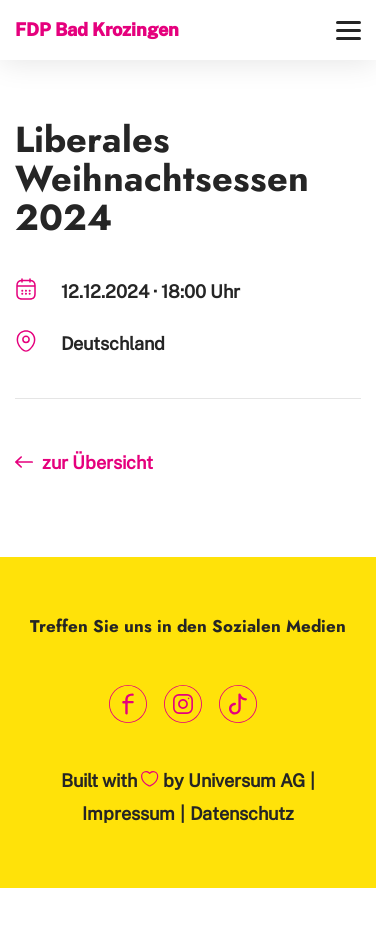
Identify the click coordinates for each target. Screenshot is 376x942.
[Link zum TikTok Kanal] (238, 704)
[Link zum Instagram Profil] (183, 704)
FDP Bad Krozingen (97, 29)
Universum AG (246, 780)
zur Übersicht (97, 462)
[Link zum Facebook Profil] (128, 704)
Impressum (128, 813)
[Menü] (348, 30)
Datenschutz (242, 813)
